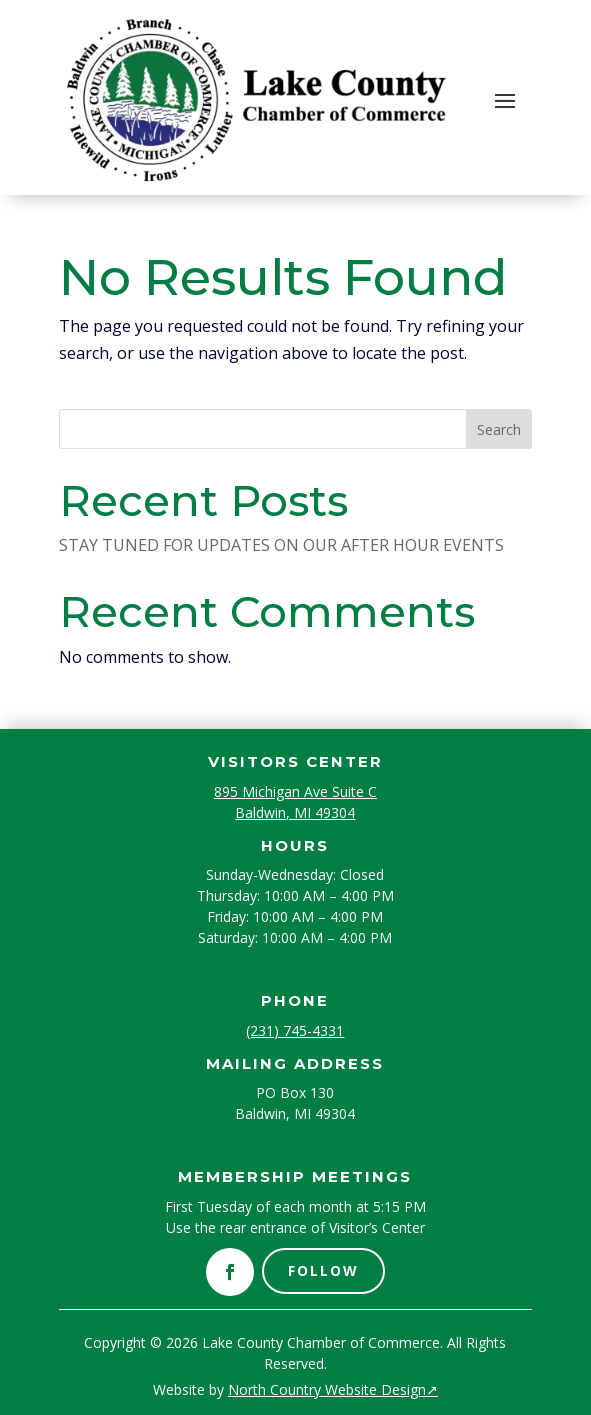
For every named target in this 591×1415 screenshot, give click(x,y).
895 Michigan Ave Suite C (295, 791)
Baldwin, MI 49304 (295, 812)
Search (499, 429)
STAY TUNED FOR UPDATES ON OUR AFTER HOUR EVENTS (281, 545)
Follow (323, 1270)
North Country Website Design (333, 1389)
